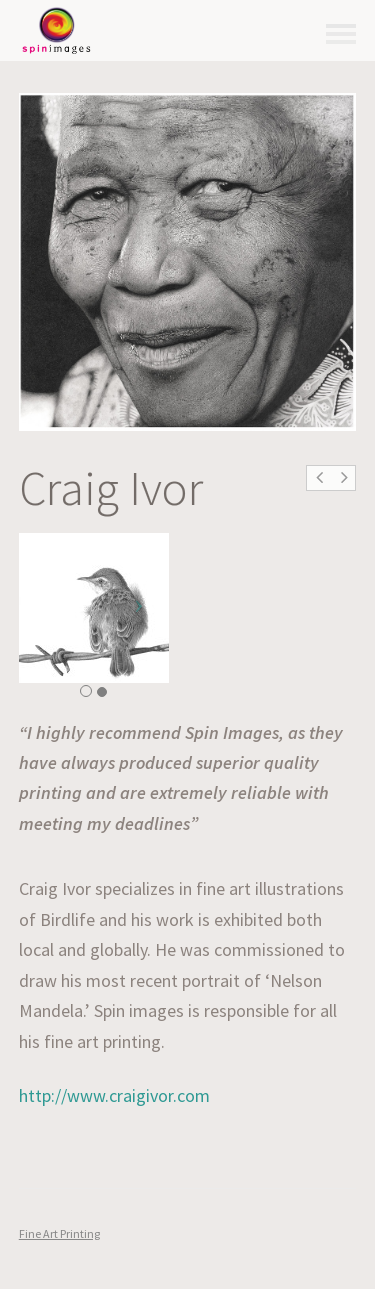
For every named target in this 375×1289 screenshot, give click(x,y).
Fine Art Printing (59, 1233)
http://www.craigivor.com (114, 1095)
